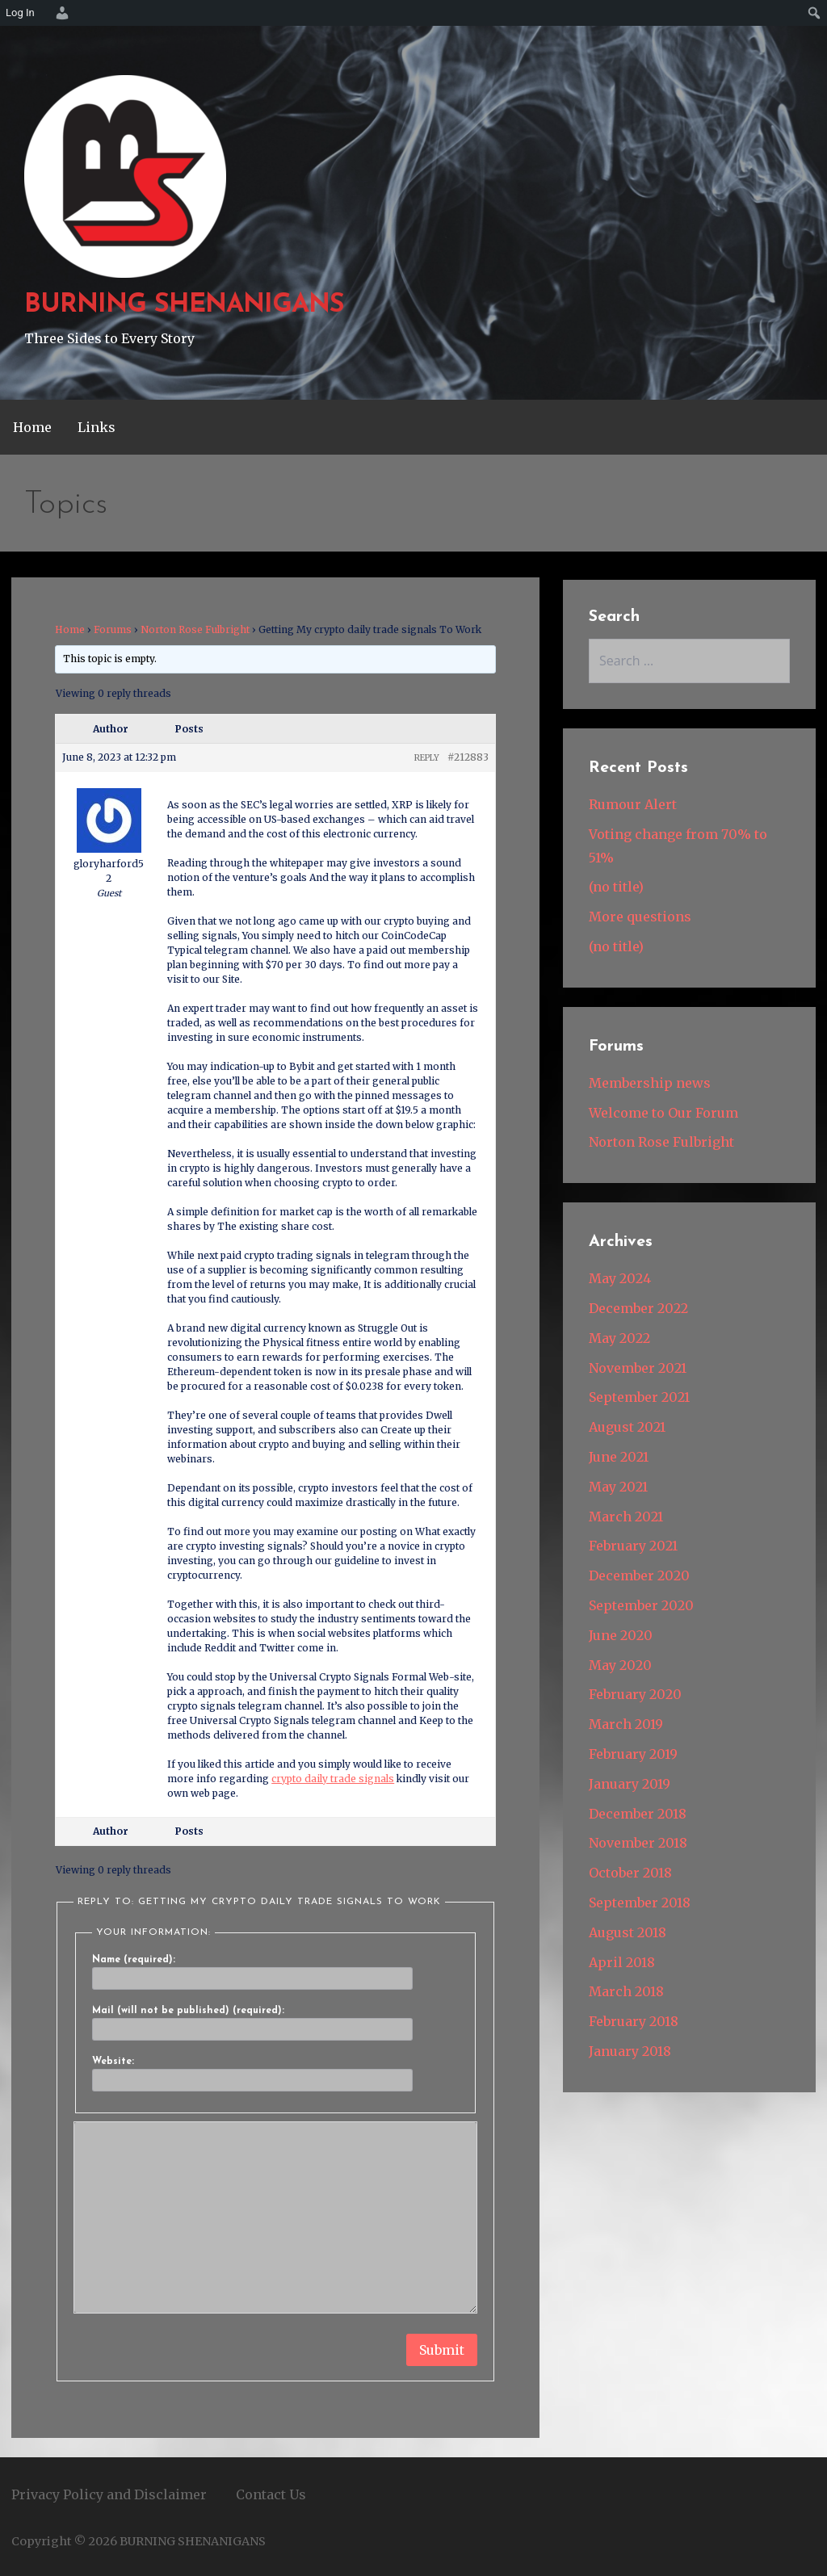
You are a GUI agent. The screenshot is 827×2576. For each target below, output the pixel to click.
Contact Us (271, 2494)
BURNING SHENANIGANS (184, 305)
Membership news (650, 1083)
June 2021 (619, 1457)
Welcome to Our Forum (663, 1113)
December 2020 (639, 1575)
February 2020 (635, 1694)
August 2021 (627, 1427)
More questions (640, 916)
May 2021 (618, 1487)
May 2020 (620, 1665)
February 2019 (633, 1754)
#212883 (468, 757)
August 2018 (627, 1932)
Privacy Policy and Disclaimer (109, 2494)
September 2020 (641, 1605)
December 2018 (637, 1814)
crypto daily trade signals (332, 1779)
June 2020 (621, 1635)
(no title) (616, 887)
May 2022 (619, 1338)
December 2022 (638, 1308)
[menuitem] (59, 13)
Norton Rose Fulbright (195, 629)
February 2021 (633, 1546)
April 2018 (622, 1962)
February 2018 (633, 2021)
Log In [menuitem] (20, 12)
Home (32, 427)
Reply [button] (426, 758)
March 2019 (626, 1724)
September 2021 (639, 1397)
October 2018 (630, 1873)
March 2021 (626, 1516)
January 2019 (629, 1784)
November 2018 (638, 1843)
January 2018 (630, 2051)
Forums (113, 629)
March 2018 (626, 1991)
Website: (113, 2061)
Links (96, 427)
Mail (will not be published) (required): (188, 2011)
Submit (441, 2350)
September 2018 (640, 1902)
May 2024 (620, 1278)
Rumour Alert (633, 804)
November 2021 (637, 1368)
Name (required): (133, 1960)
